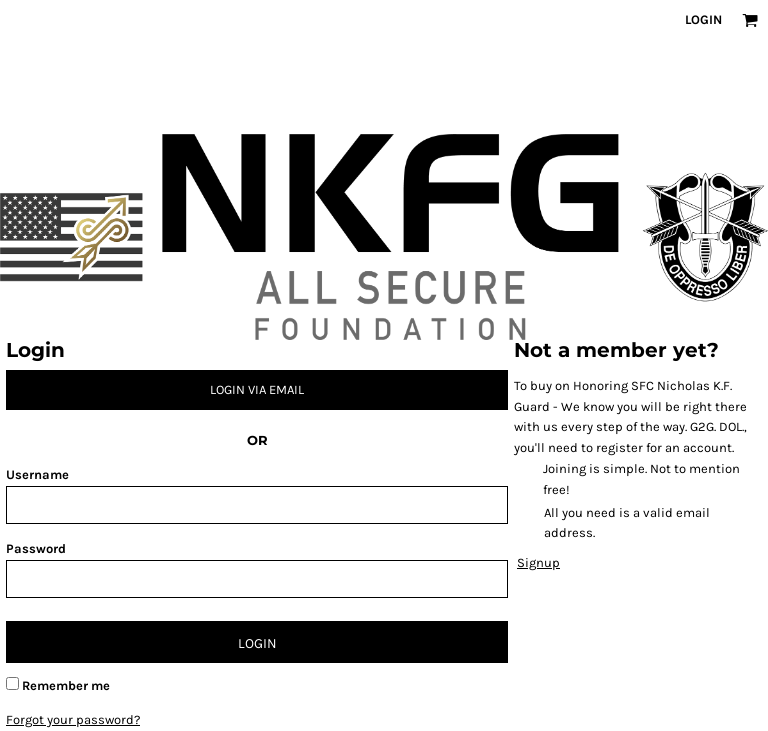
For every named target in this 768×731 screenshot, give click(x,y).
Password (36, 548)
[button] (750, 20)
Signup (538, 562)
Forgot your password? (73, 719)
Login (703, 19)
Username (37, 474)
